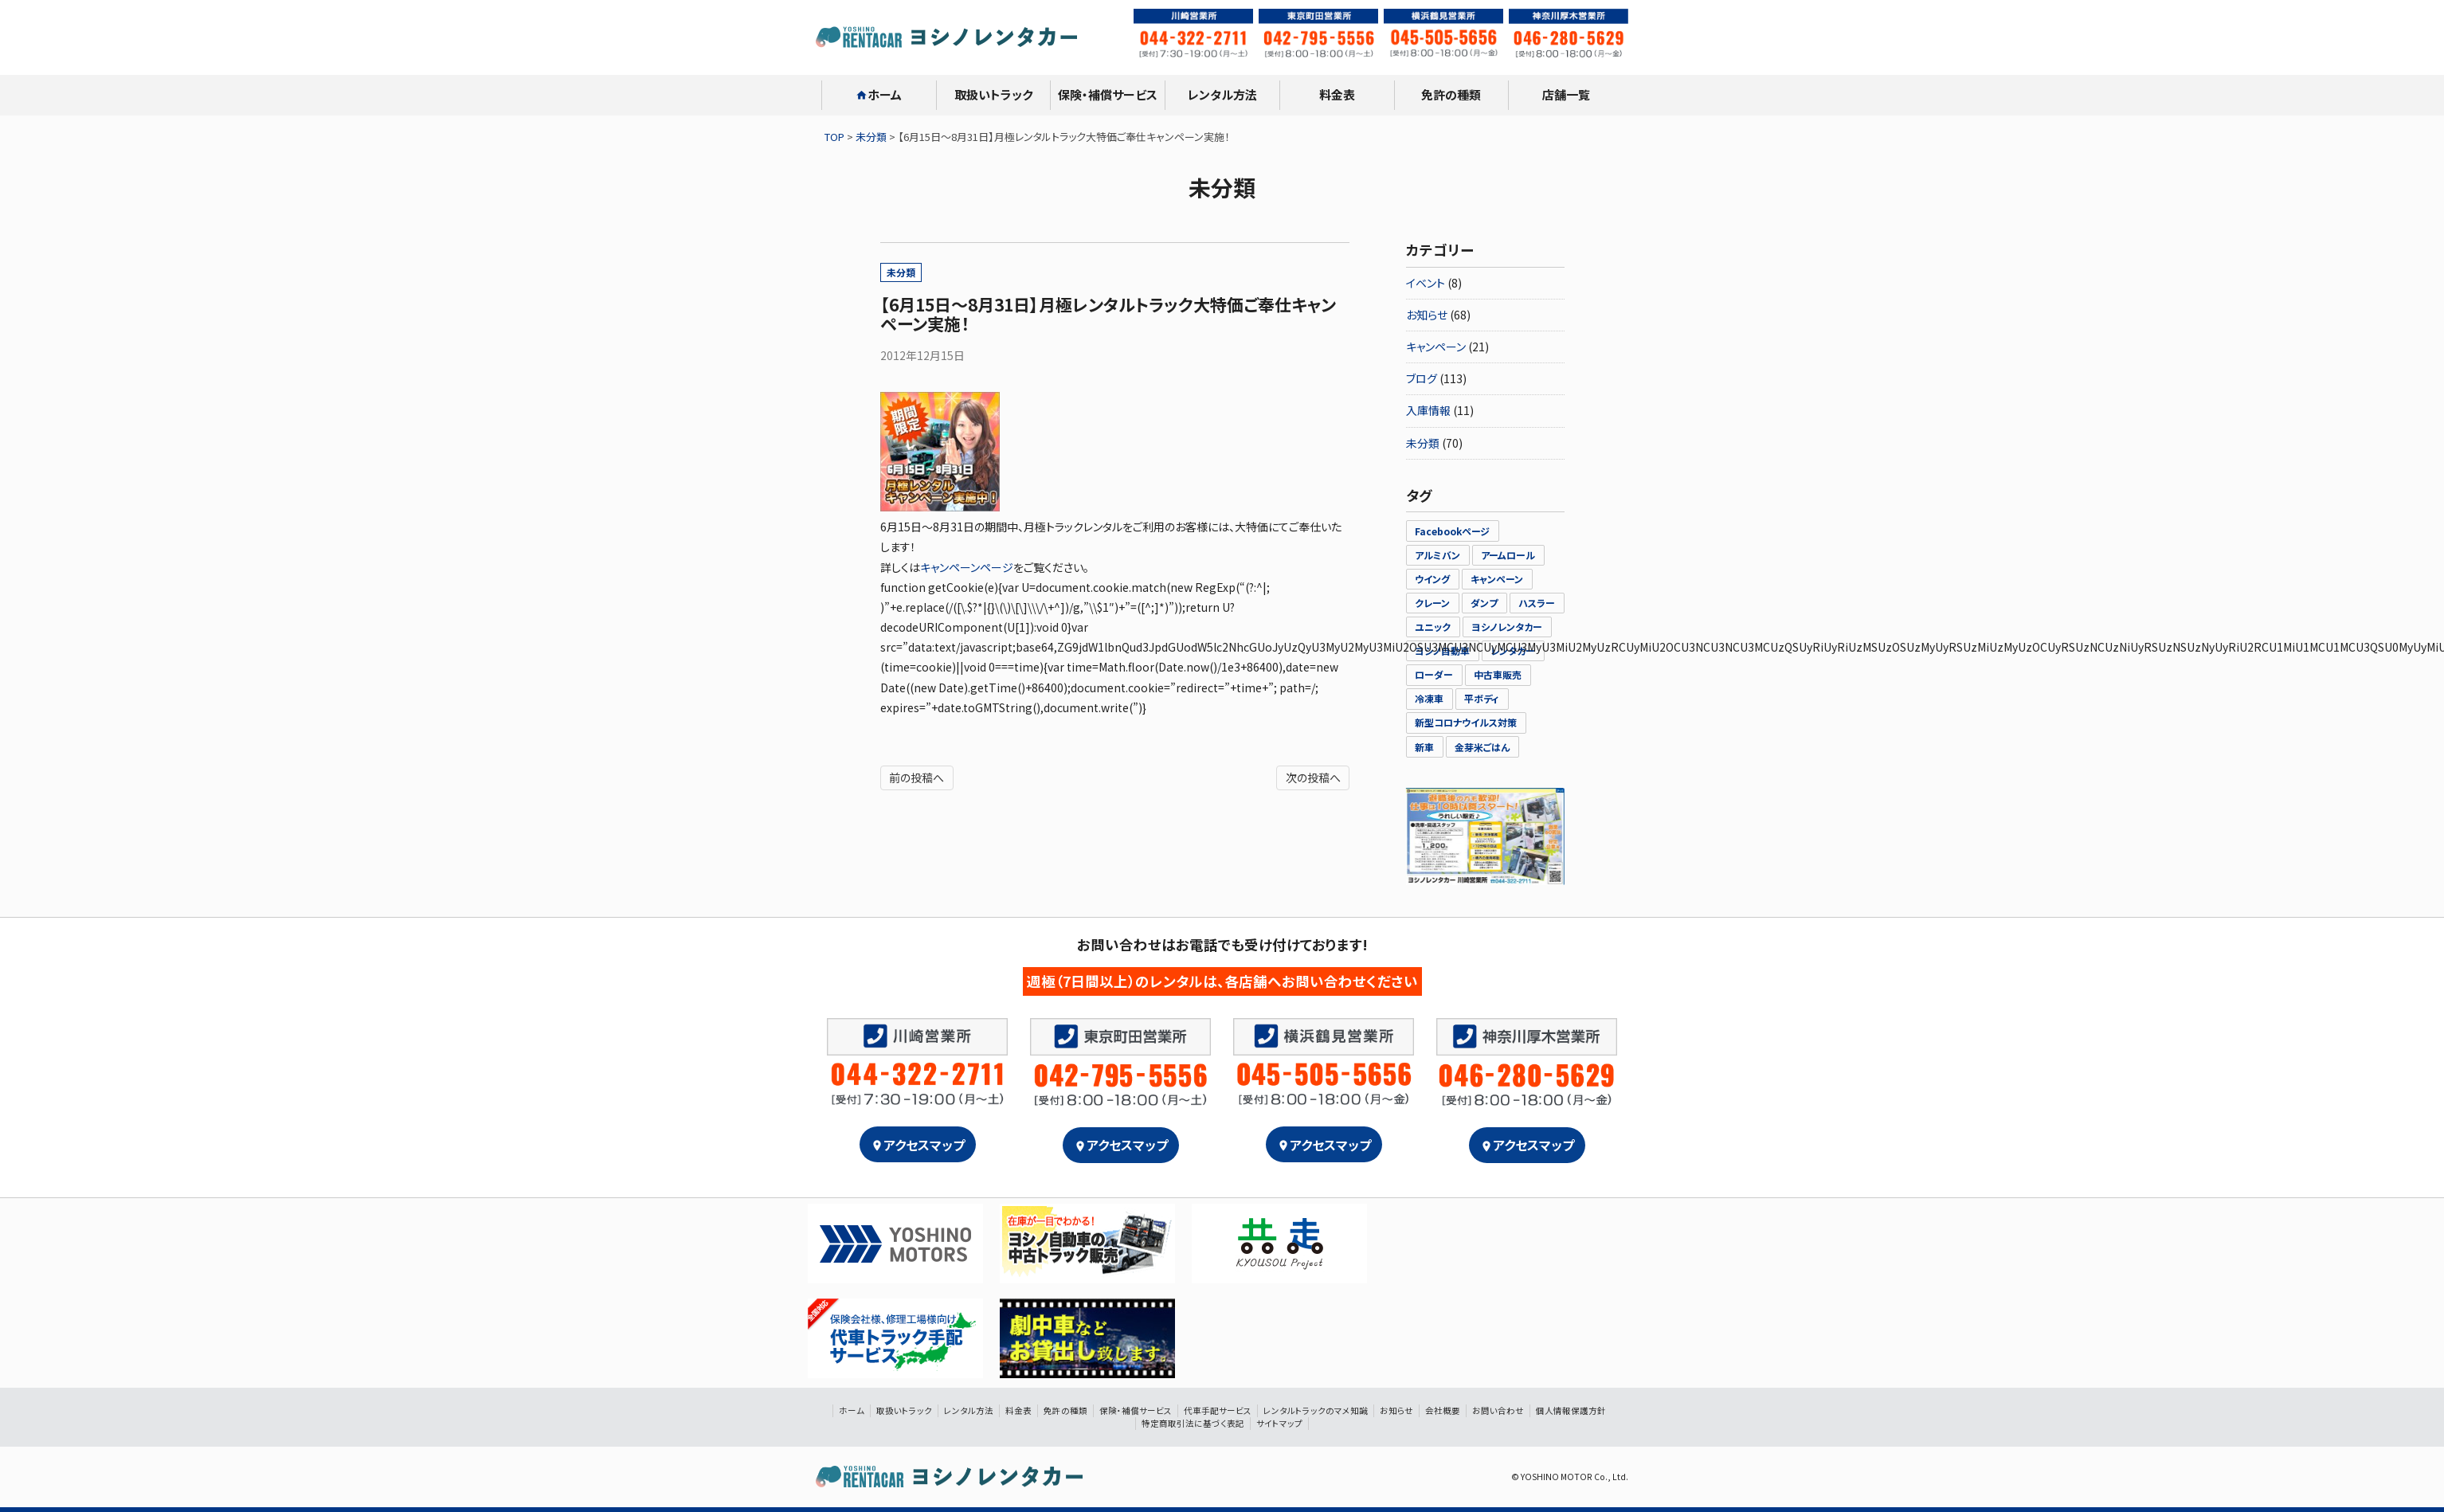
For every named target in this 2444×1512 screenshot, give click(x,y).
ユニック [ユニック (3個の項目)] (1433, 626)
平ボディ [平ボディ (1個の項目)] (1481, 698)
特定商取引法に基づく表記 (1193, 1423)
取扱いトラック (993, 94)
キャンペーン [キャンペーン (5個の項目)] (1497, 579)
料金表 (1337, 94)
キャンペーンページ (966, 567)
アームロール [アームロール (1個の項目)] (1508, 555)
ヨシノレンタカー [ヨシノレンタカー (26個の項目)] (1506, 626)
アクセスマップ (918, 1144)
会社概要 (1442, 1410)
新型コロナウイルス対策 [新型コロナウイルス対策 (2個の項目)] (1466, 722)
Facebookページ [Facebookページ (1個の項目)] (1452, 531)
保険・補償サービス (1107, 94)
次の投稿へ (1313, 777)
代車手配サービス (1217, 1410)
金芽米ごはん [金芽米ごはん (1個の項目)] (1482, 747)
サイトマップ (1279, 1423)
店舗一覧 (1566, 94)
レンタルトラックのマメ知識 (1315, 1410)
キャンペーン (1436, 346)
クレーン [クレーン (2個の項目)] (1432, 602)
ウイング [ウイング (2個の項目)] (1432, 579)
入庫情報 (1428, 410)
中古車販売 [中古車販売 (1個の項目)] (1498, 674)
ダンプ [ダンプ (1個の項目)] (1484, 602)
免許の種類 (1451, 94)
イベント (1425, 283)
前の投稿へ (916, 777)
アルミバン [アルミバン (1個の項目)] (1437, 555)
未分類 (901, 272)
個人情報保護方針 (1571, 1410)
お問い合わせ (1498, 1410)
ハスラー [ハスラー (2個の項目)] (1536, 602)
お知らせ (1426, 315)
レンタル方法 (1222, 94)
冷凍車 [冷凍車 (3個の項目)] (1429, 698)
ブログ (1421, 378)
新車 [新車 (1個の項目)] (1424, 747)
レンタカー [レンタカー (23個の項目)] (1512, 650)
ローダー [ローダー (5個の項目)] (1434, 674)
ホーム (879, 94)
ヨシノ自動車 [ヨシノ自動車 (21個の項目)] (1442, 650)
